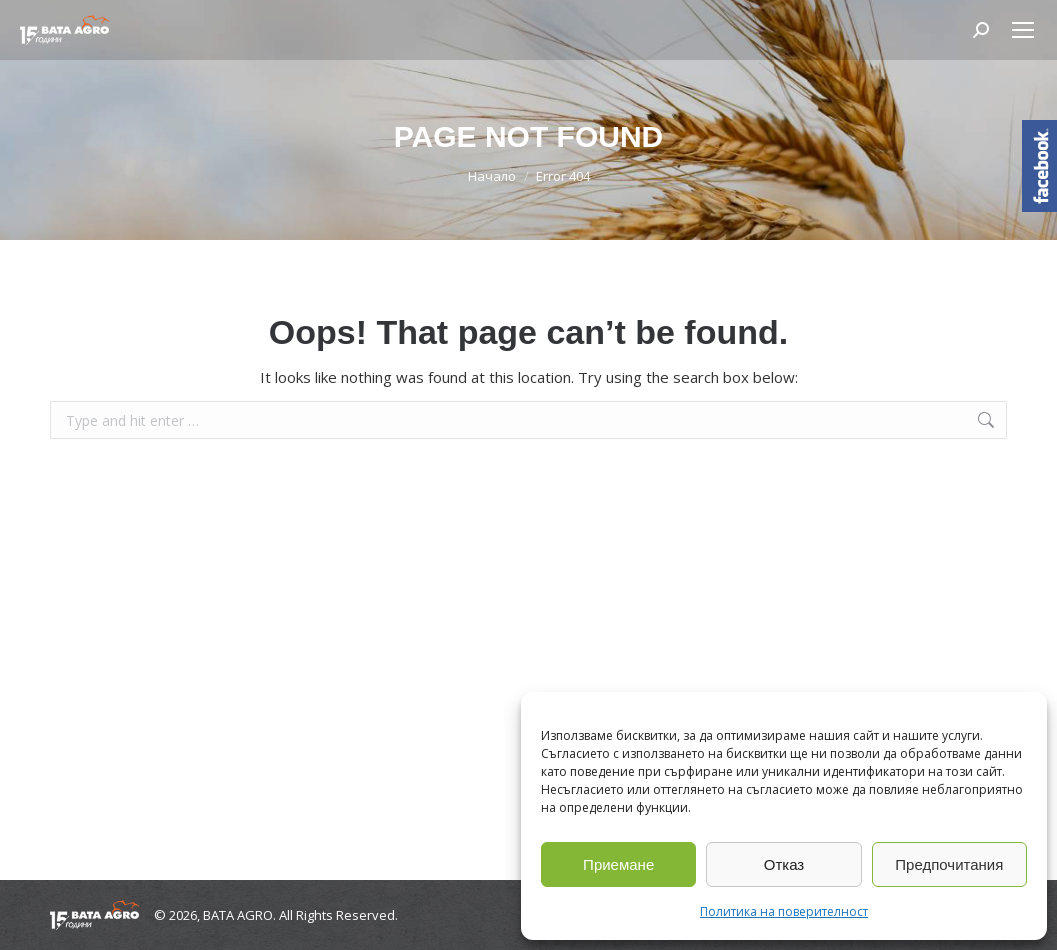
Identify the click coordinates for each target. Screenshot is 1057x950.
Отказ (784, 864)
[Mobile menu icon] (1023, 30)
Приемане (618, 864)
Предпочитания (949, 864)
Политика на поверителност (784, 911)
